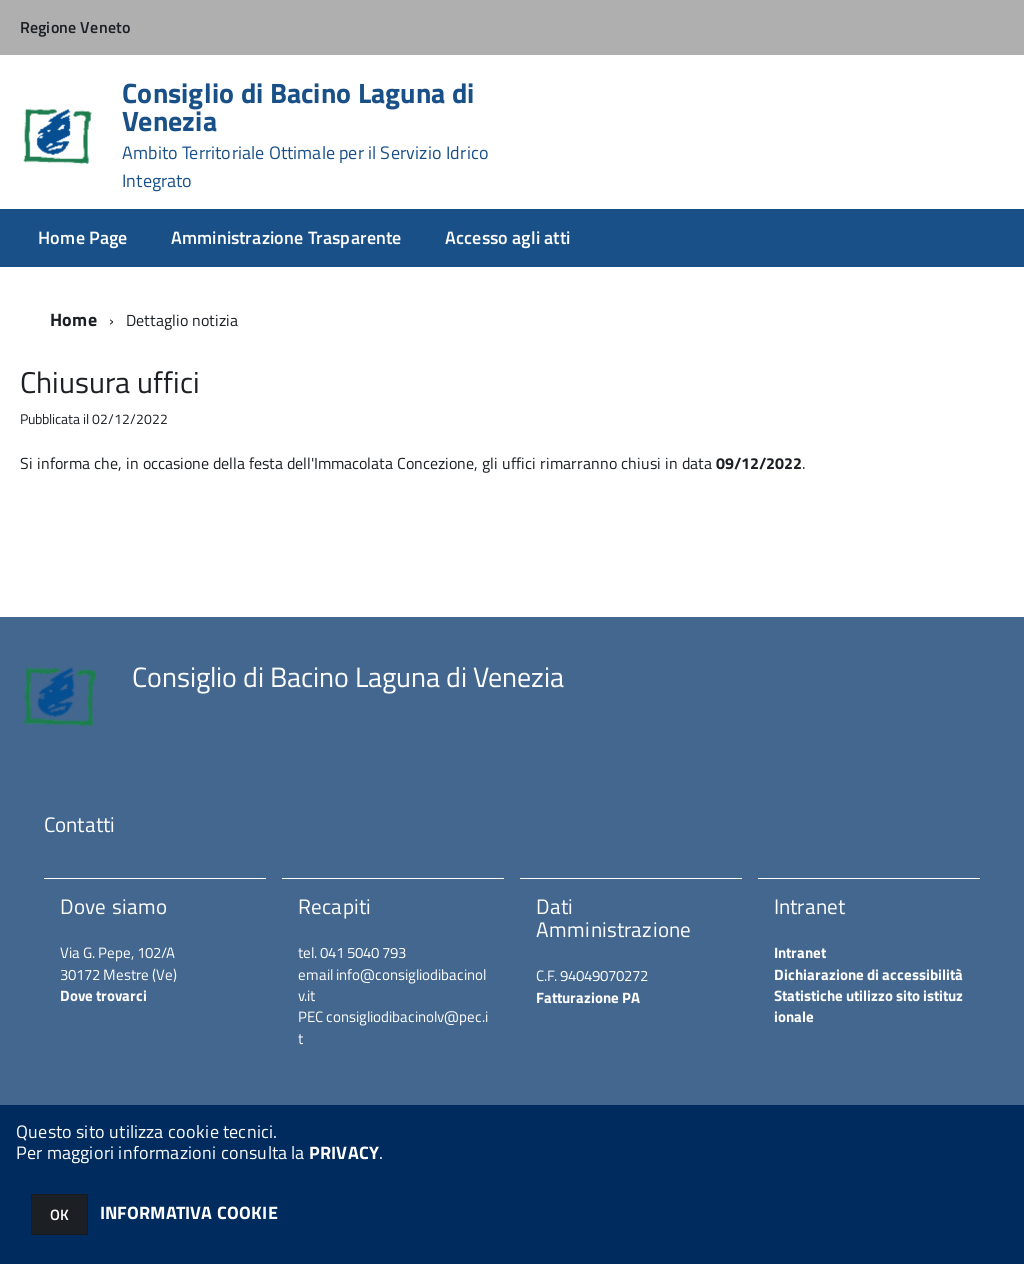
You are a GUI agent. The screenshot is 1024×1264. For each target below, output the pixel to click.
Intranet (800, 952)
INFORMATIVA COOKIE (189, 1212)
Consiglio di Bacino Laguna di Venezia (305, 135)
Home (73, 319)
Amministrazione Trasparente (286, 237)
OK (59, 1214)
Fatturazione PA (588, 997)
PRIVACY (344, 1152)
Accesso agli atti (507, 237)
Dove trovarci (103, 995)
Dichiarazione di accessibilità (868, 974)
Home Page (83, 237)
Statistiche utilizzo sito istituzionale (868, 1006)
